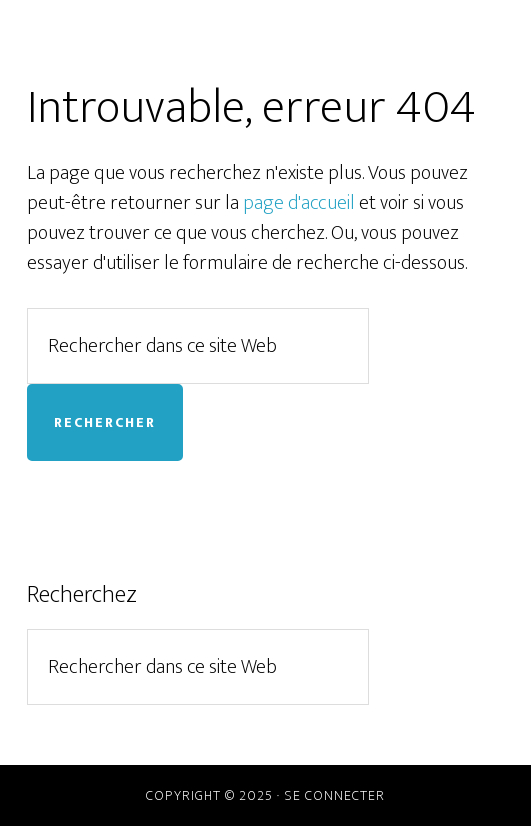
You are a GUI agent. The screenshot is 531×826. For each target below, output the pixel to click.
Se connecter (334, 795)
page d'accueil (299, 203)
